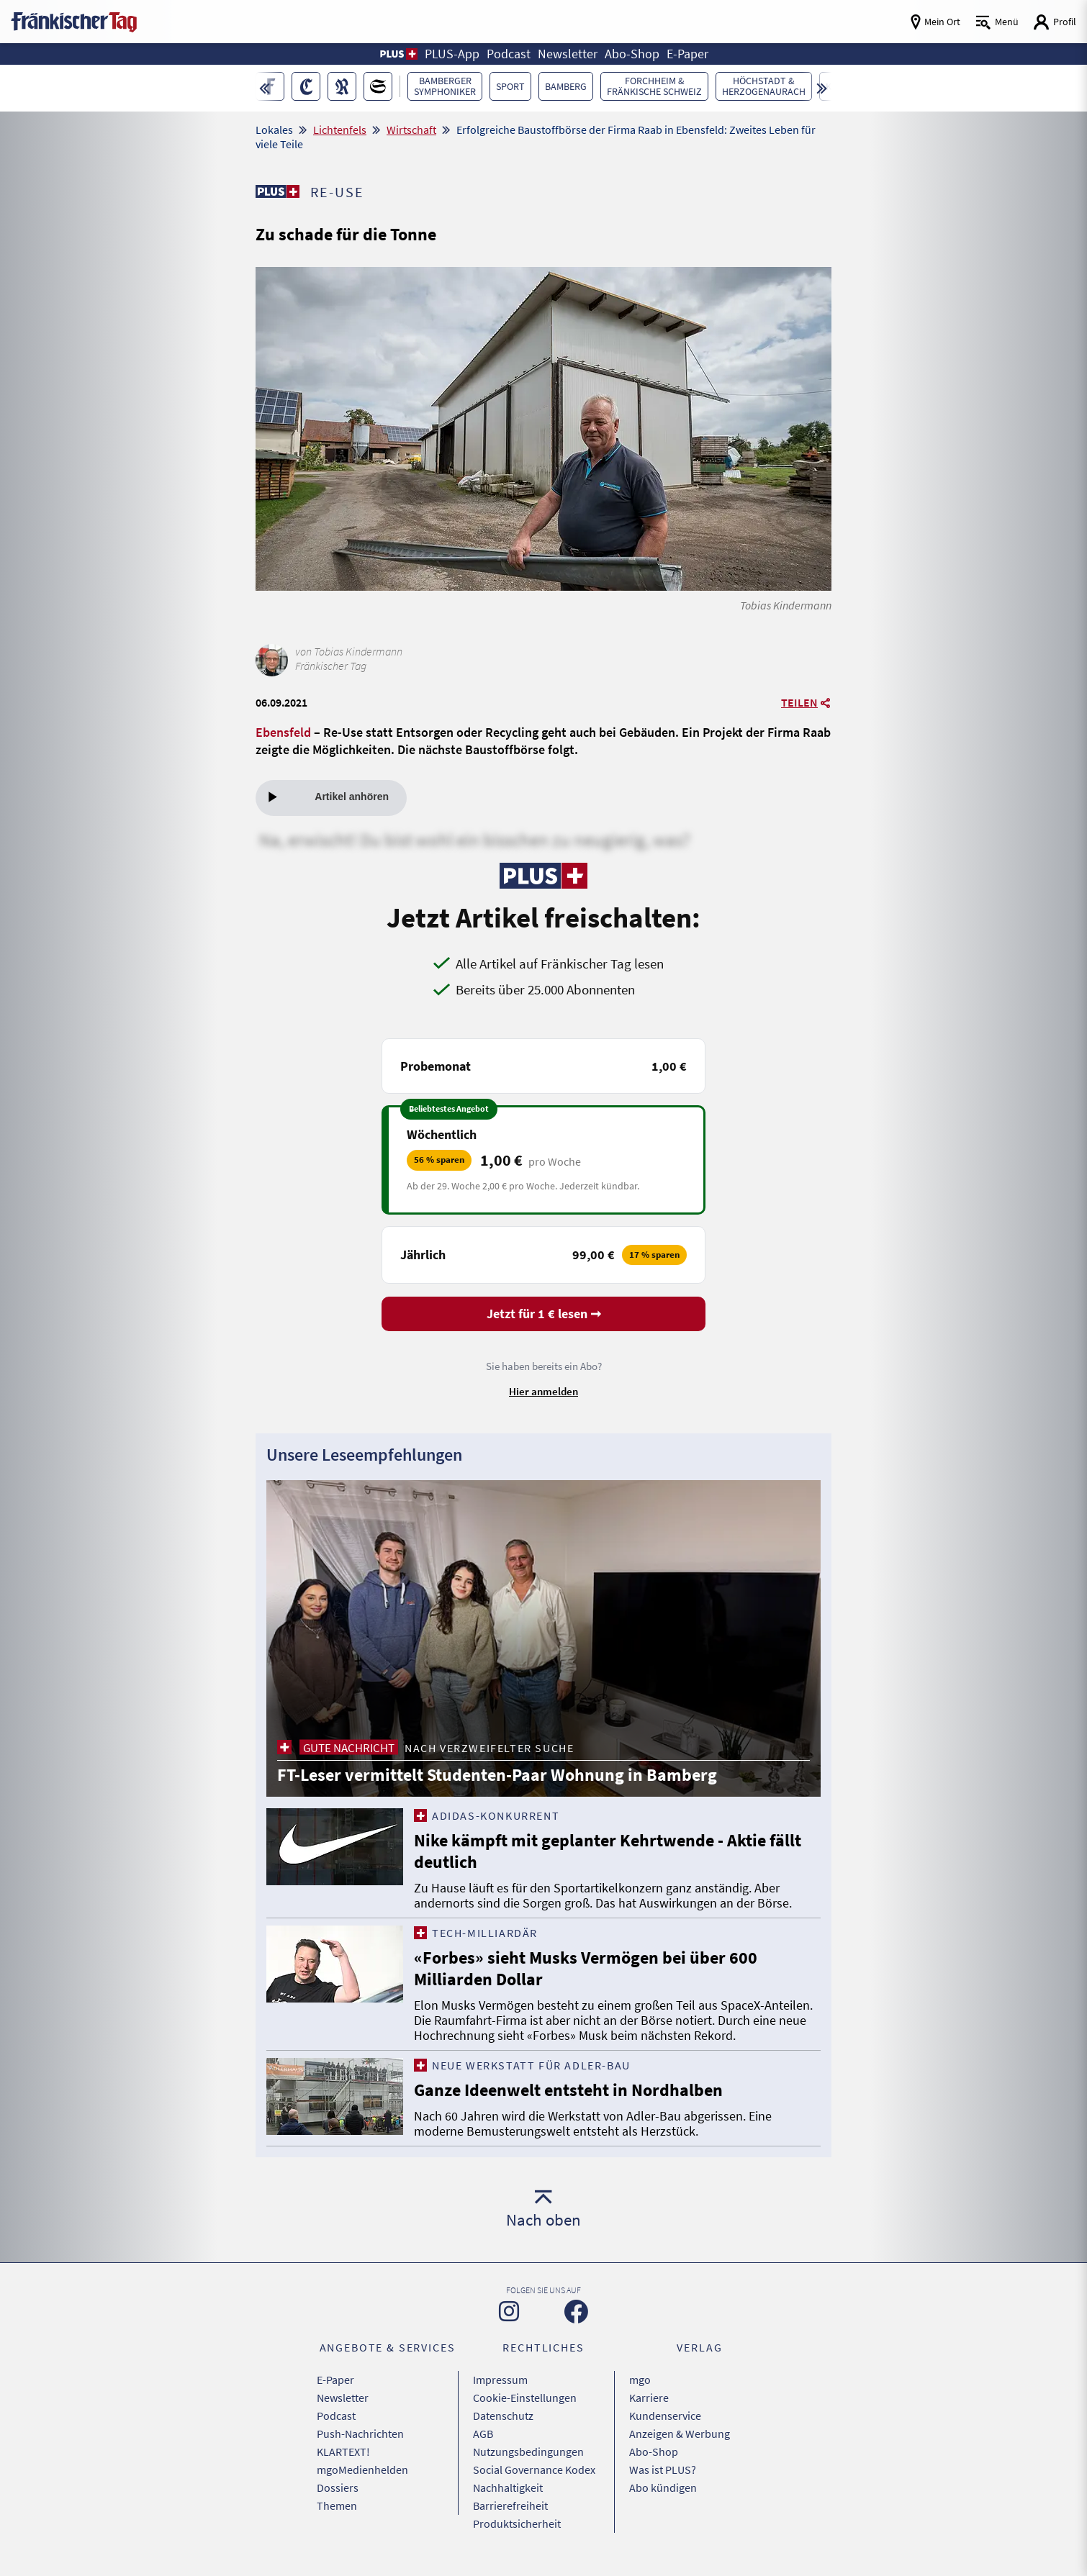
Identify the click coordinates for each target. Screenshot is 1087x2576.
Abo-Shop (653, 2451)
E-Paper (335, 2379)
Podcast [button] (509, 53)
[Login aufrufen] (1054, 22)
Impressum (500, 2379)
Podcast (336, 2415)
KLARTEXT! (343, 2451)
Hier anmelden (543, 1391)
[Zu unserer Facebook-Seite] (576, 2311)
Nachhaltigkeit (508, 2487)
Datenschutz (503, 2415)
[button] (398, 54)
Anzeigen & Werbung (679, 2433)
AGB (483, 2433)
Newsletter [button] (567, 53)
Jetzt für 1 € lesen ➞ (544, 1313)
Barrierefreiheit (510, 2505)
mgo (640, 2379)
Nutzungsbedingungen (528, 2451)
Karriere (649, 2397)
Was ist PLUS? (662, 2469)
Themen (337, 2505)
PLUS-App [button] (452, 53)
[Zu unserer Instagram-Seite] (509, 2311)
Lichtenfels (339, 129)
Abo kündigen (663, 2487)
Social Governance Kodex (534, 2469)
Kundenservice (665, 2415)
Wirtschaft (411, 129)
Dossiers (337, 2487)
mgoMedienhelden (362, 2469)
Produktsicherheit (517, 2523)
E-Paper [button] (687, 53)
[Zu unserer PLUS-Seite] (277, 191)
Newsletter (343, 2397)
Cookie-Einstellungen (525, 2397)
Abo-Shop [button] (632, 53)
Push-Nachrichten (360, 2433)
